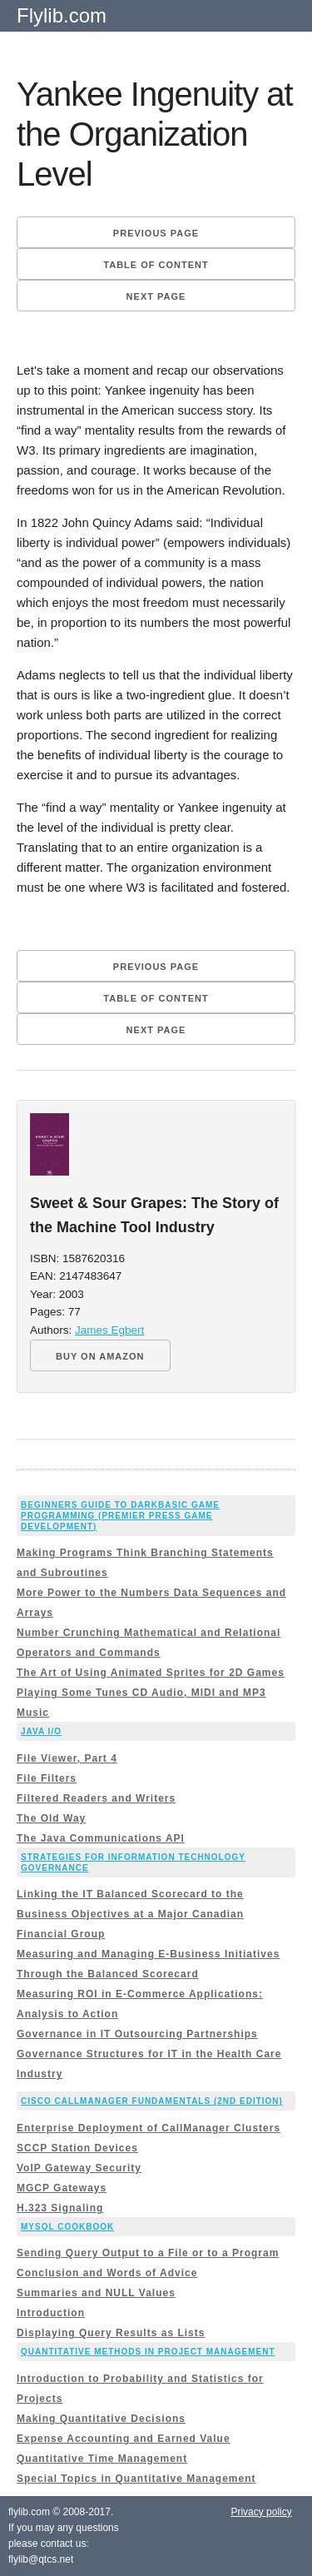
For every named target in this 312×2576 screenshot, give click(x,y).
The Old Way (51, 1818)
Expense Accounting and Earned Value (123, 2438)
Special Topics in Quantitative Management (136, 2478)
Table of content (155, 265)
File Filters (47, 1778)
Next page (156, 296)
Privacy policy (260, 2512)
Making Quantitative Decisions (101, 2418)
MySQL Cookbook (67, 2226)
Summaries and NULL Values (96, 2293)
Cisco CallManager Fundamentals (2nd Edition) (152, 2101)
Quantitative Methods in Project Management (148, 2351)
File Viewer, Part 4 (67, 1758)
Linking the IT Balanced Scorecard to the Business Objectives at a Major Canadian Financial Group (130, 1914)
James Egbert (109, 1330)
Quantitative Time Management (102, 2458)
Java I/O (41, 1731)
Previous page (156, 233)
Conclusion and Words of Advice (107, 2273)
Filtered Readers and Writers (96, 1798)
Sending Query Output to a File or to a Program (148, 2253)
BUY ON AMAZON (100, 1356)
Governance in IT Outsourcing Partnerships (137, 2034)
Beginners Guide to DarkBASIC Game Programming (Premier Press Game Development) (120, 1515)
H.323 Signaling (60, 2208)
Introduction (51, 2313)
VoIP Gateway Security (79, 2168)
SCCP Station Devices (77, 2148)
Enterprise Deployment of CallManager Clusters (148, 2128)
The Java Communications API (101, 1838)
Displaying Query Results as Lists (111, 2333)
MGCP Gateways (61, 2188)
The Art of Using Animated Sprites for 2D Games (151, 1672)
